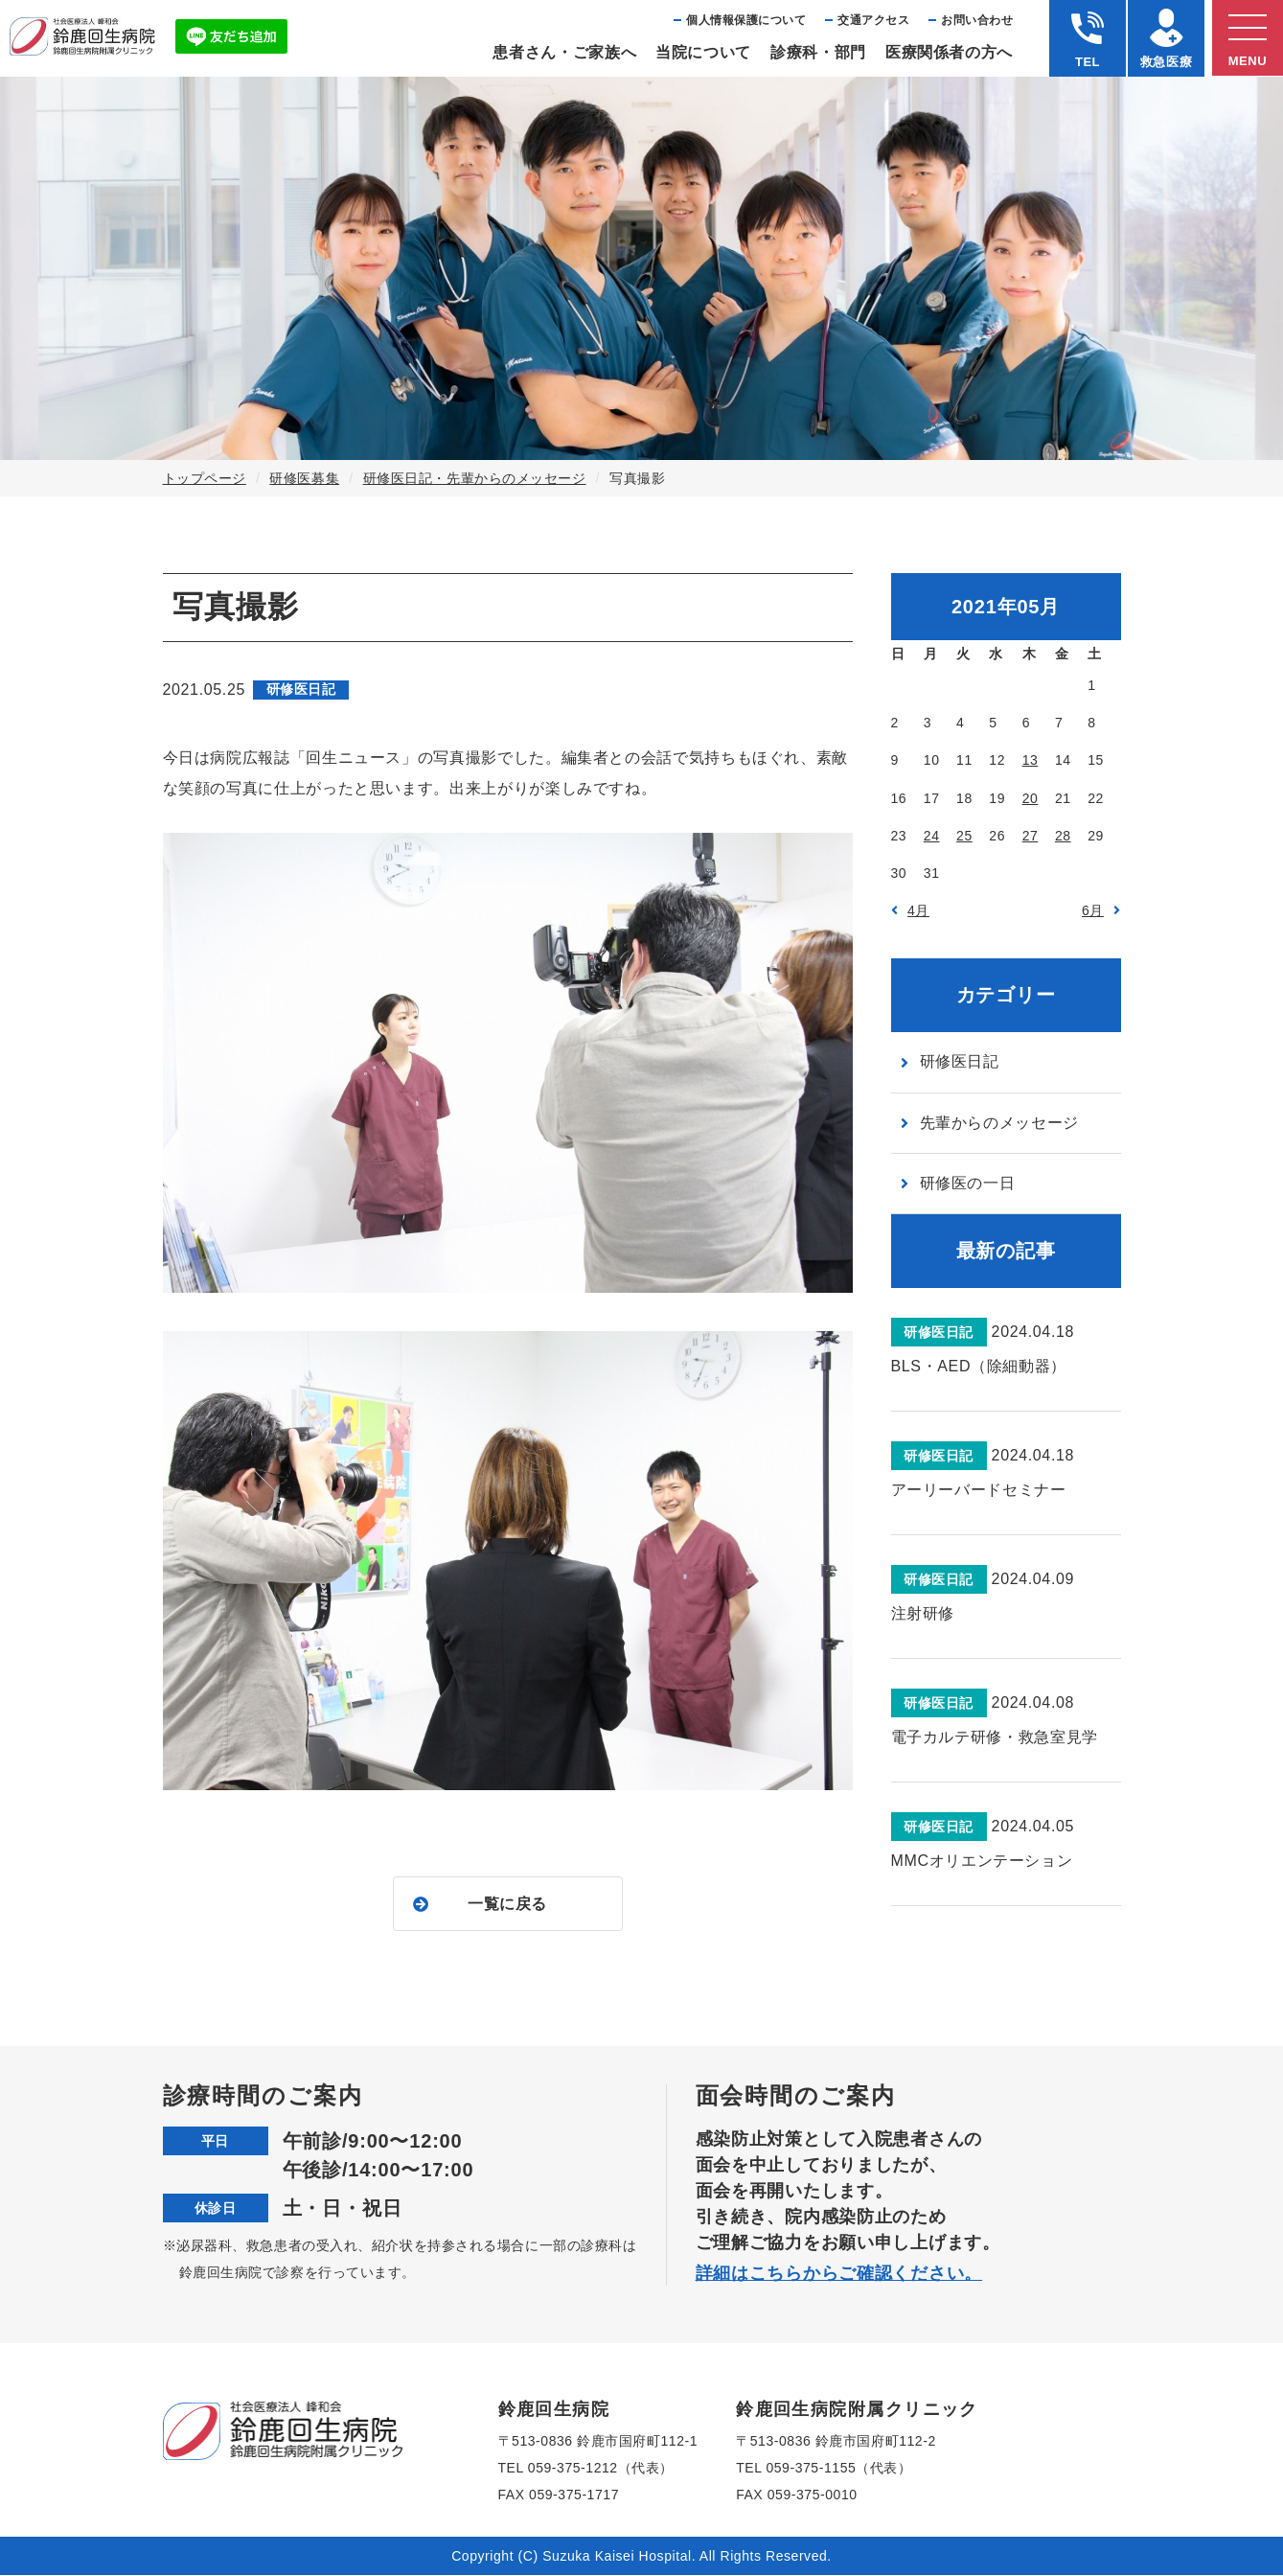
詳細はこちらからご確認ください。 (839, 2274)
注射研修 (923, 1613)
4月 (918, 910)
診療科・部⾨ (818, 52)
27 (1030, 835)
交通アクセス (873, 20)
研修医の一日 (968, 1183)
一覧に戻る (507, 1904)
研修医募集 (304, 478)
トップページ (204, 478)
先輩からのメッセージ (999, 1123)
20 (1030, 798)
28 (1063, 835)
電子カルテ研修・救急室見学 (994, 1737)
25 (964, 835)
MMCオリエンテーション (982, 1860)
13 (1030, 760)
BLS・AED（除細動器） (978, 1366)
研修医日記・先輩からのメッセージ (474, 478)
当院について (703, 52)
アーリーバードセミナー (978, 1490)
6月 (1093, 910)
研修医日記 (959, 1061)
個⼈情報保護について (746, 20)
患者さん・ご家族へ (564, 52)
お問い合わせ (977, 20)
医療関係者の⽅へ (949, 52)
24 (932, 835)
